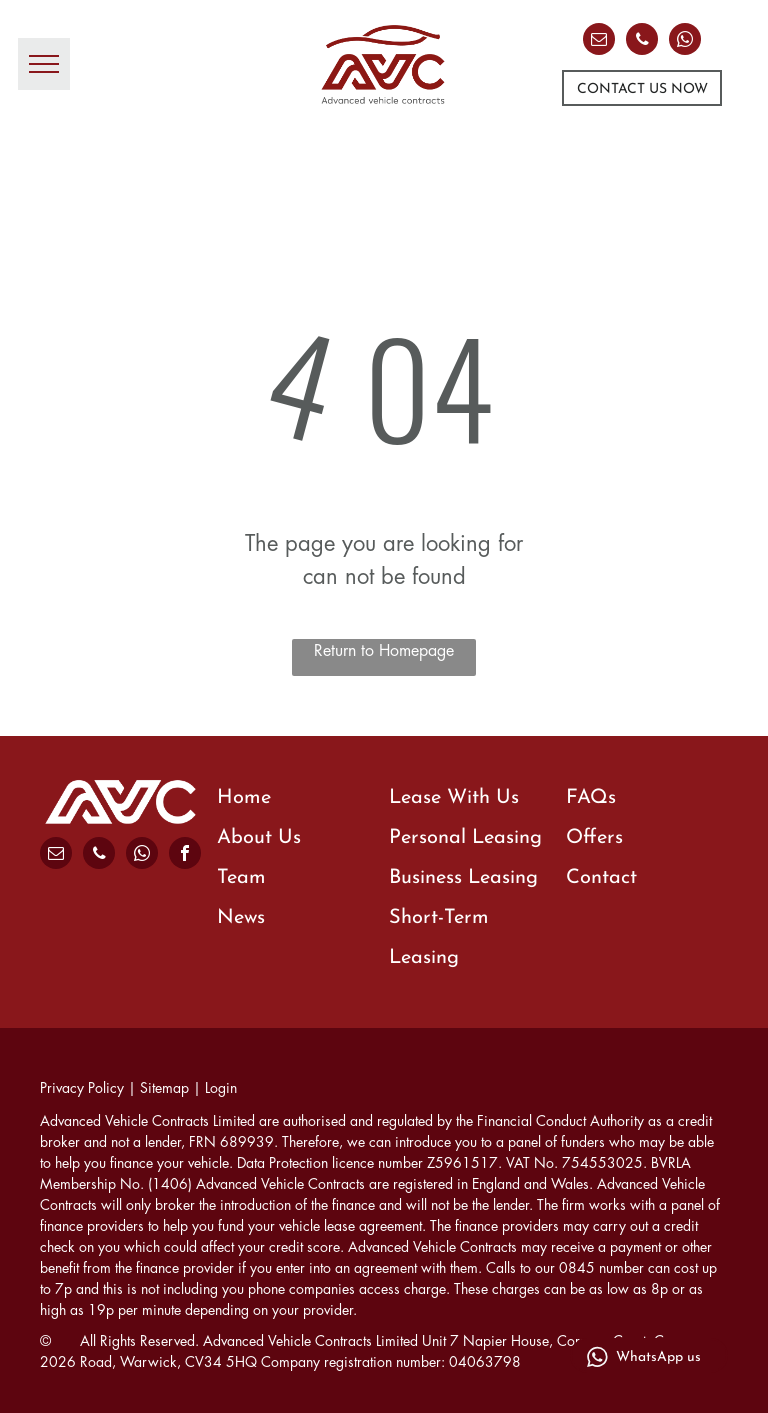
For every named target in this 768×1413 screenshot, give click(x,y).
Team (241, 878)
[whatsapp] (685, 41)
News (241, 918)
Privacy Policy (82, 1088)
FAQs (591, 798)
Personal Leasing (465, 838)
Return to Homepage (384, 651)
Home (244, 798)
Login (221, 1088)
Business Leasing (463, 878)
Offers (594, 838)
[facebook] (185, 855)
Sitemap (164, 1088)
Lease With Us (454, 798)
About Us (259, 838)
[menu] (44, 64)
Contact (601, 878)
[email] (599, 41)
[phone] (642, 41)
